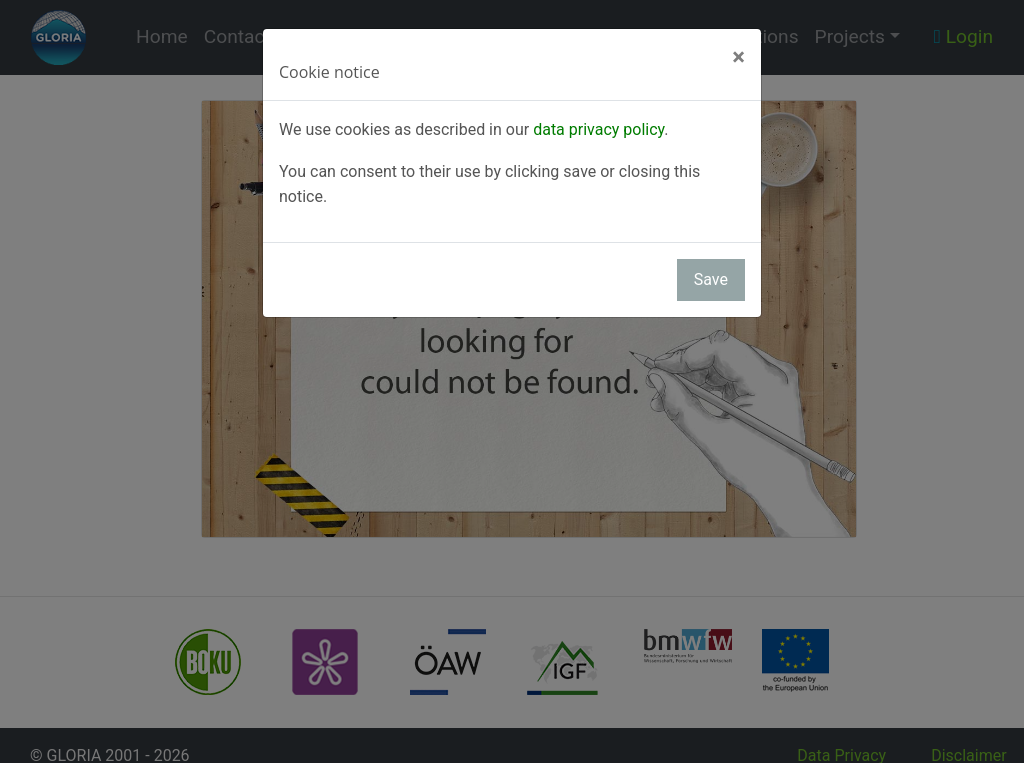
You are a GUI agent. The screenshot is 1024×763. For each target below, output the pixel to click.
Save (711, 279)
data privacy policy (598, 129)
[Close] (738, 57)
